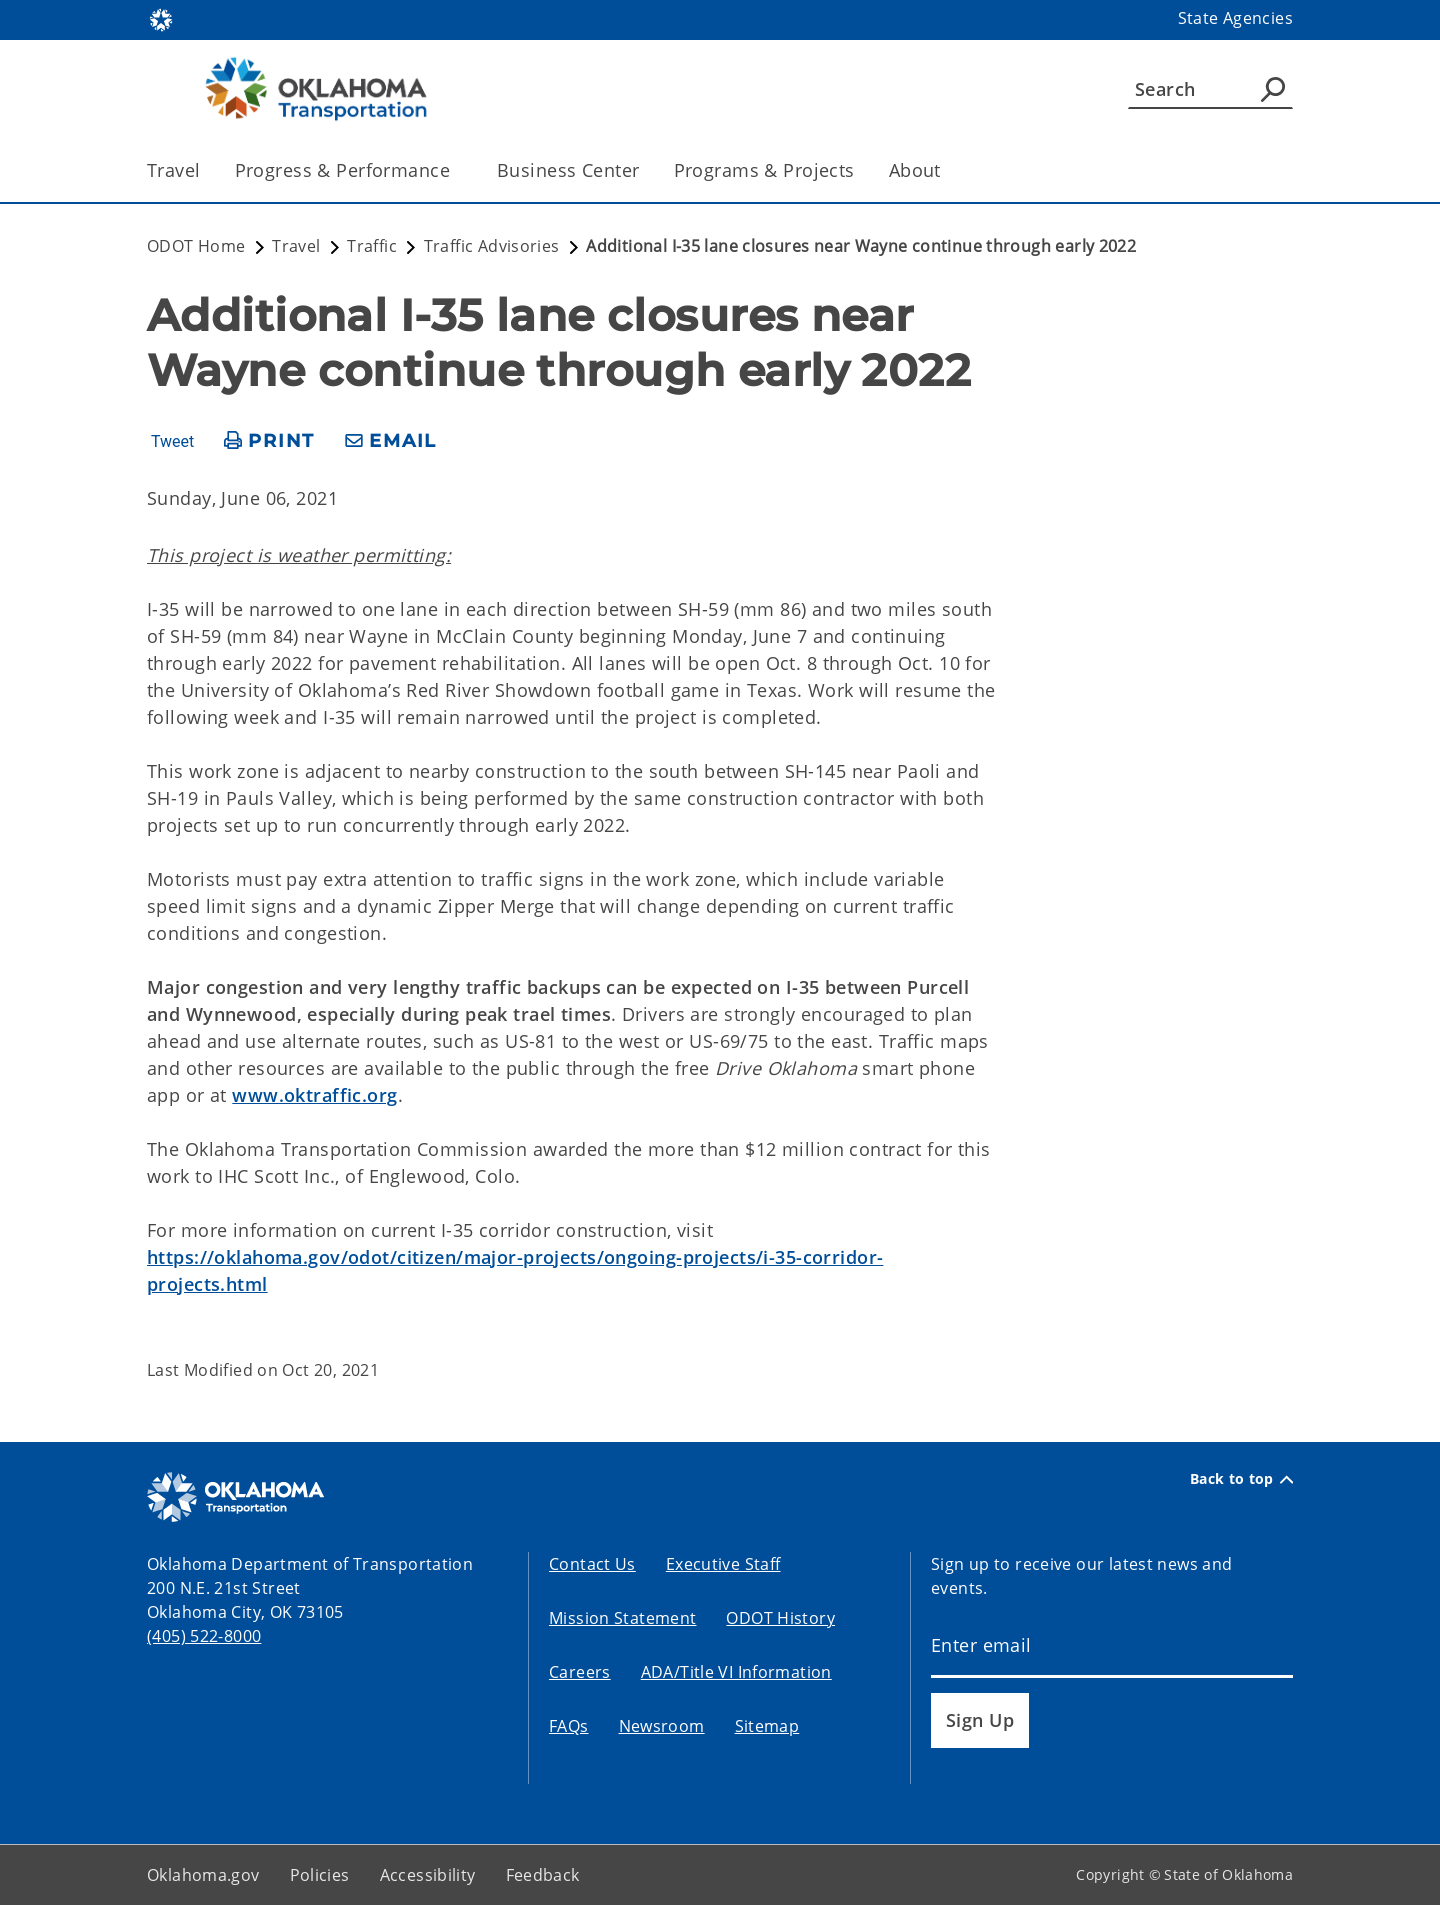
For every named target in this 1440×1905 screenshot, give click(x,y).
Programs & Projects (764, 170)
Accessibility (428, 1875)
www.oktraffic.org (314, 1095)
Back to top (1241, 1479)
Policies (320, 1875)
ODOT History (780, 1618)
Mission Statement (622, 1618)
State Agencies (1235, 18)
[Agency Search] (1273, 89)
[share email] (391, 441)
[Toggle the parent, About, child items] (947, 170)
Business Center (568, 170)
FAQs (569, 1726)
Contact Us (592, 1564)
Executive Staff (723, 1564)
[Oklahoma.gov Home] (161, 18)
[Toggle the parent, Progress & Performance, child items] (456, 170)
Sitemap (767, 1726)
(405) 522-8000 (204, 1636)
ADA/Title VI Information (736, 1672)
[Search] (1210, 89)
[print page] (269, 441)
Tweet (172, 442)
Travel (174, 170)
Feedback (543, 1875)
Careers (580, 1672)
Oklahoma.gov (203, 1875)
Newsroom (662, 1726)
